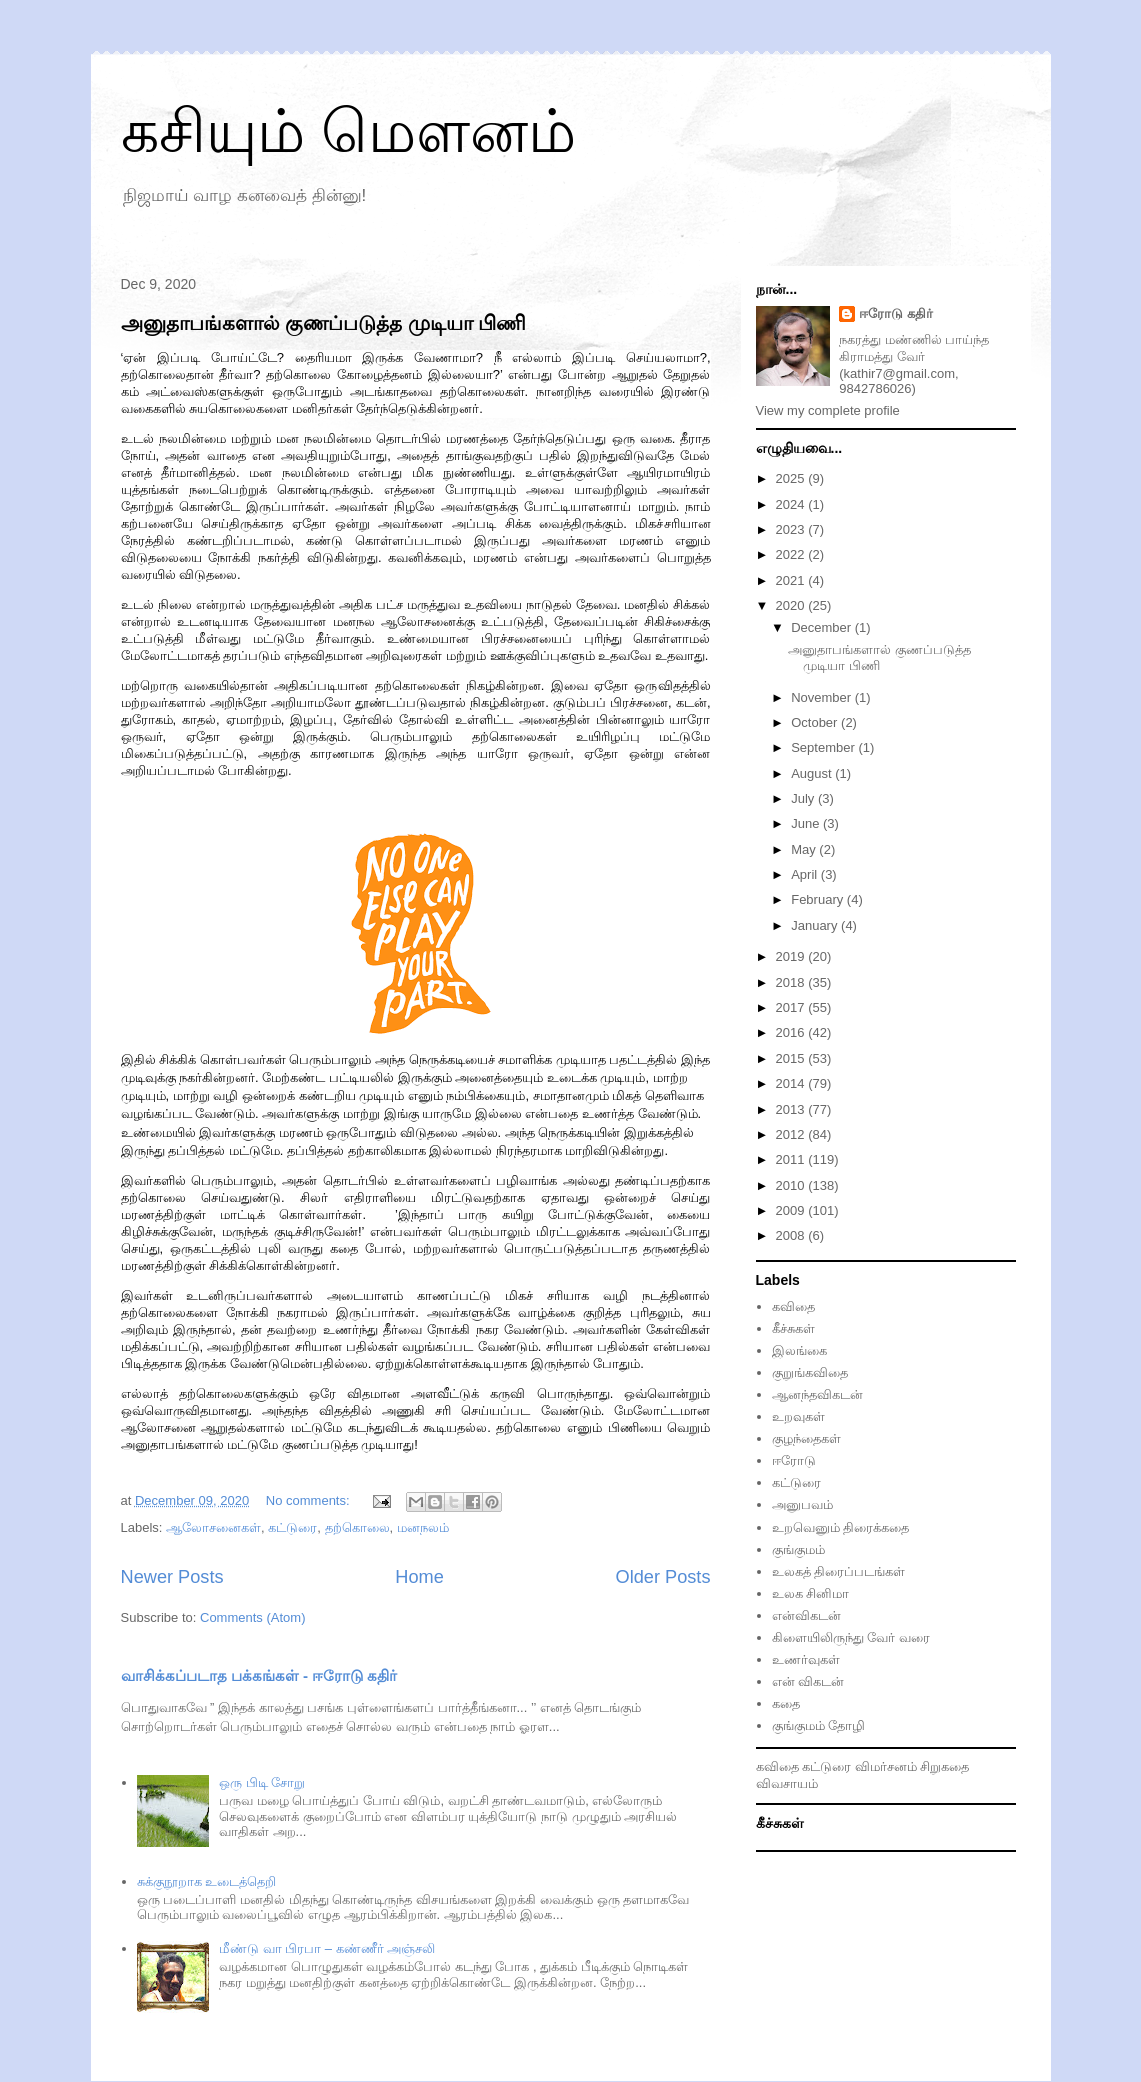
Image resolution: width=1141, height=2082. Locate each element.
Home (419, 1577)
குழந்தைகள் (806, 1438)
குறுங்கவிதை (810, 1372)
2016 (792, 1032)
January (816, 925)
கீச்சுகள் (793, 1328)
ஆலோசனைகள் (213, 1527)
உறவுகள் (798, 1416)
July (804, 798)
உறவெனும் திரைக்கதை (841, 1527)
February (819, 899)
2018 (792, 982)
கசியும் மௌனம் (349, 131)
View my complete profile (828, 410)
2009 (792, 1210)
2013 (792, 1109)
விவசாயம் (787, 1783)
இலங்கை (799, 1350)
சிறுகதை (944, 1766)
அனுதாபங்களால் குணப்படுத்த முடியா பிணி (324, 323)
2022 (792, 554)
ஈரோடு (794, 1460)
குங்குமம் (798, 1549)
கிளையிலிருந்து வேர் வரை (851, 1637)
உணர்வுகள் (806, 1659)
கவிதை (793, 1306)
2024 (792, 504)
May (805, 849)
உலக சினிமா (811, 1593)
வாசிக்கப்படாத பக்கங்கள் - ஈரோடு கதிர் (259, 1675)
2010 (792, 1185)
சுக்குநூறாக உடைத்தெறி (207, 1881)
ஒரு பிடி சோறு (262, 1782)
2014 (792, 1083)
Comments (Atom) (252, 1617)
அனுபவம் (802, 1504)
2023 (792, 529)
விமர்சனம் (886, 1766)
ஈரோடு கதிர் (896, 313)
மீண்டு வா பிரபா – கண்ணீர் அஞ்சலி (327, 1948)
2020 (792, 605)
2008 (792, 1235)
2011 (792, 1159)
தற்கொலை (357, 1527)
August (813, 773)
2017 (792, 1007)
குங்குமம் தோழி (819, 1725)
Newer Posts (172, 1577)
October (816, 722)
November (823, 697)
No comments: (309, 1500)
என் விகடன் (808, 1681)
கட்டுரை (292, 1527)
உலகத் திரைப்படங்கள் (839, 1571)
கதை (786, 1703)
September (824, 747)
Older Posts (662, 1577)
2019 (792, 956)
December (823, 627)
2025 (792, 478)
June (807, 823)
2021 (792, 580)
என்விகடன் (806, 1615)
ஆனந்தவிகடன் (817, 1394)
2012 (792, 1134)
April (806, 874)
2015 (792, 1058)
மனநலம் (423, 1527)
